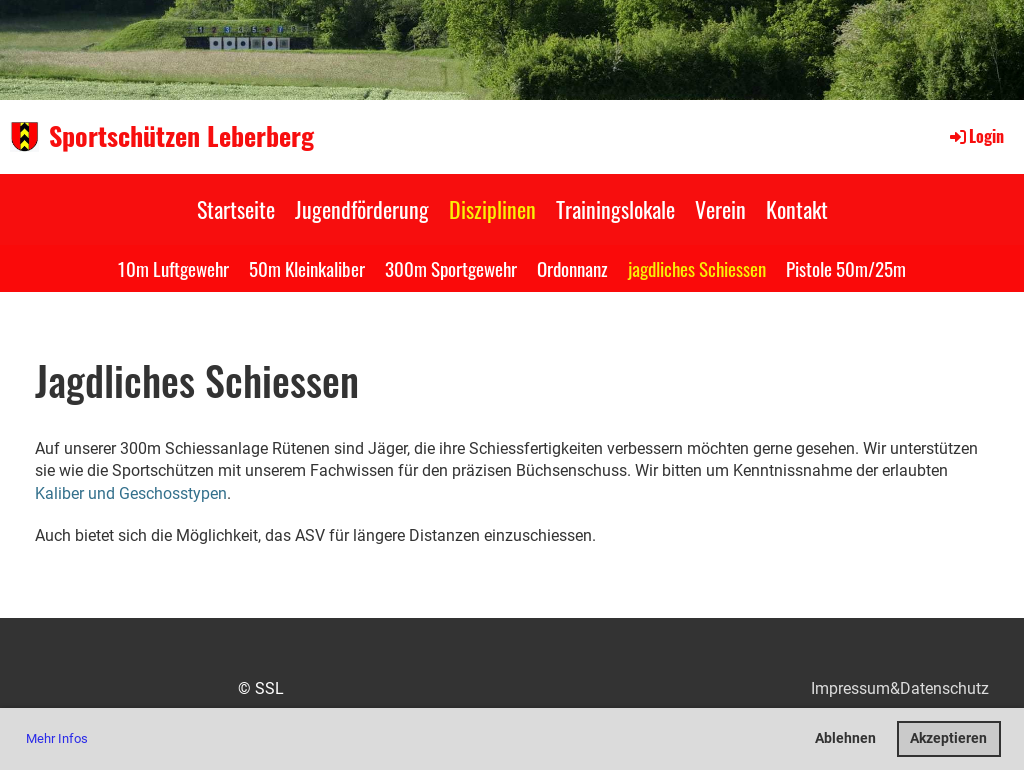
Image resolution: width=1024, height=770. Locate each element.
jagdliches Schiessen (697, 268)
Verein (720, 209)
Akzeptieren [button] (948, 738)
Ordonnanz (572, 268)
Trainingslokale (615, 209)
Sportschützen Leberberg (181, 136)
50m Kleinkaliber (307, 268)
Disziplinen (492, 209)
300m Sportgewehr (451, 268)
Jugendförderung (362, 209)
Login (975, 136)
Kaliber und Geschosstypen (131, 493)
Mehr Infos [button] (57, 738)
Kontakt (797, 209)
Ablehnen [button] (845, 738)
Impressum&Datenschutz (900, 688)
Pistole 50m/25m (846, 268)
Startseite (236, 209)
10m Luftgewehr (173, 268)
